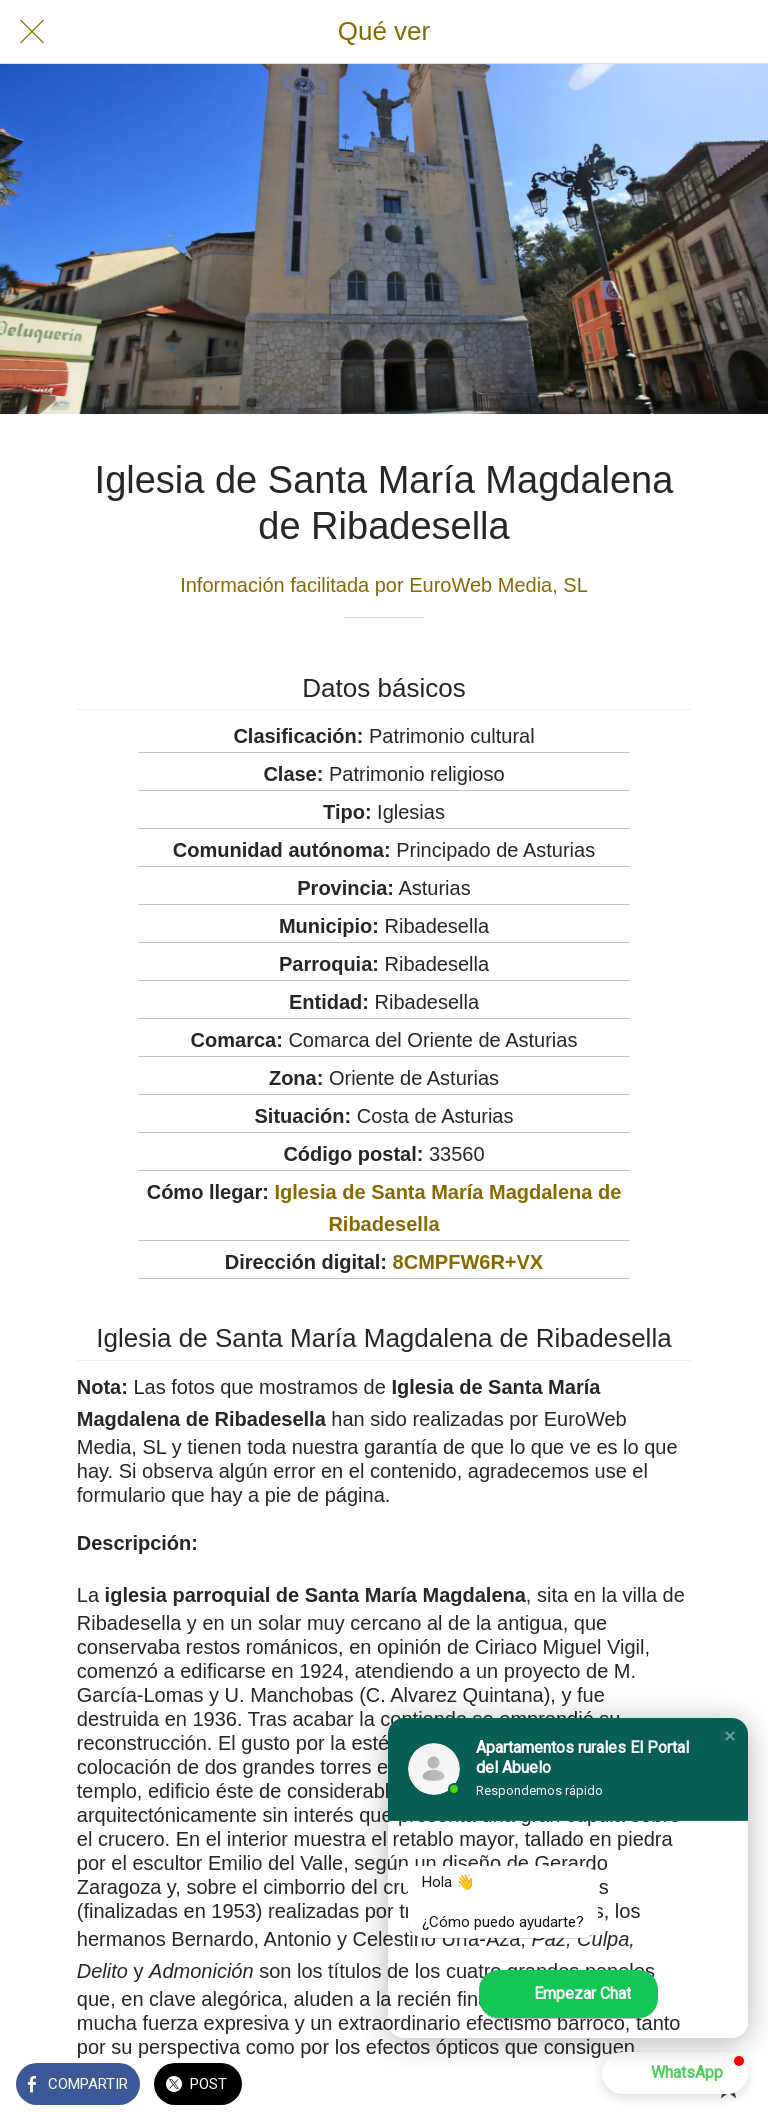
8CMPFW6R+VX (468, 1262)
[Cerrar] (32, 32)
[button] (730, 1736)
